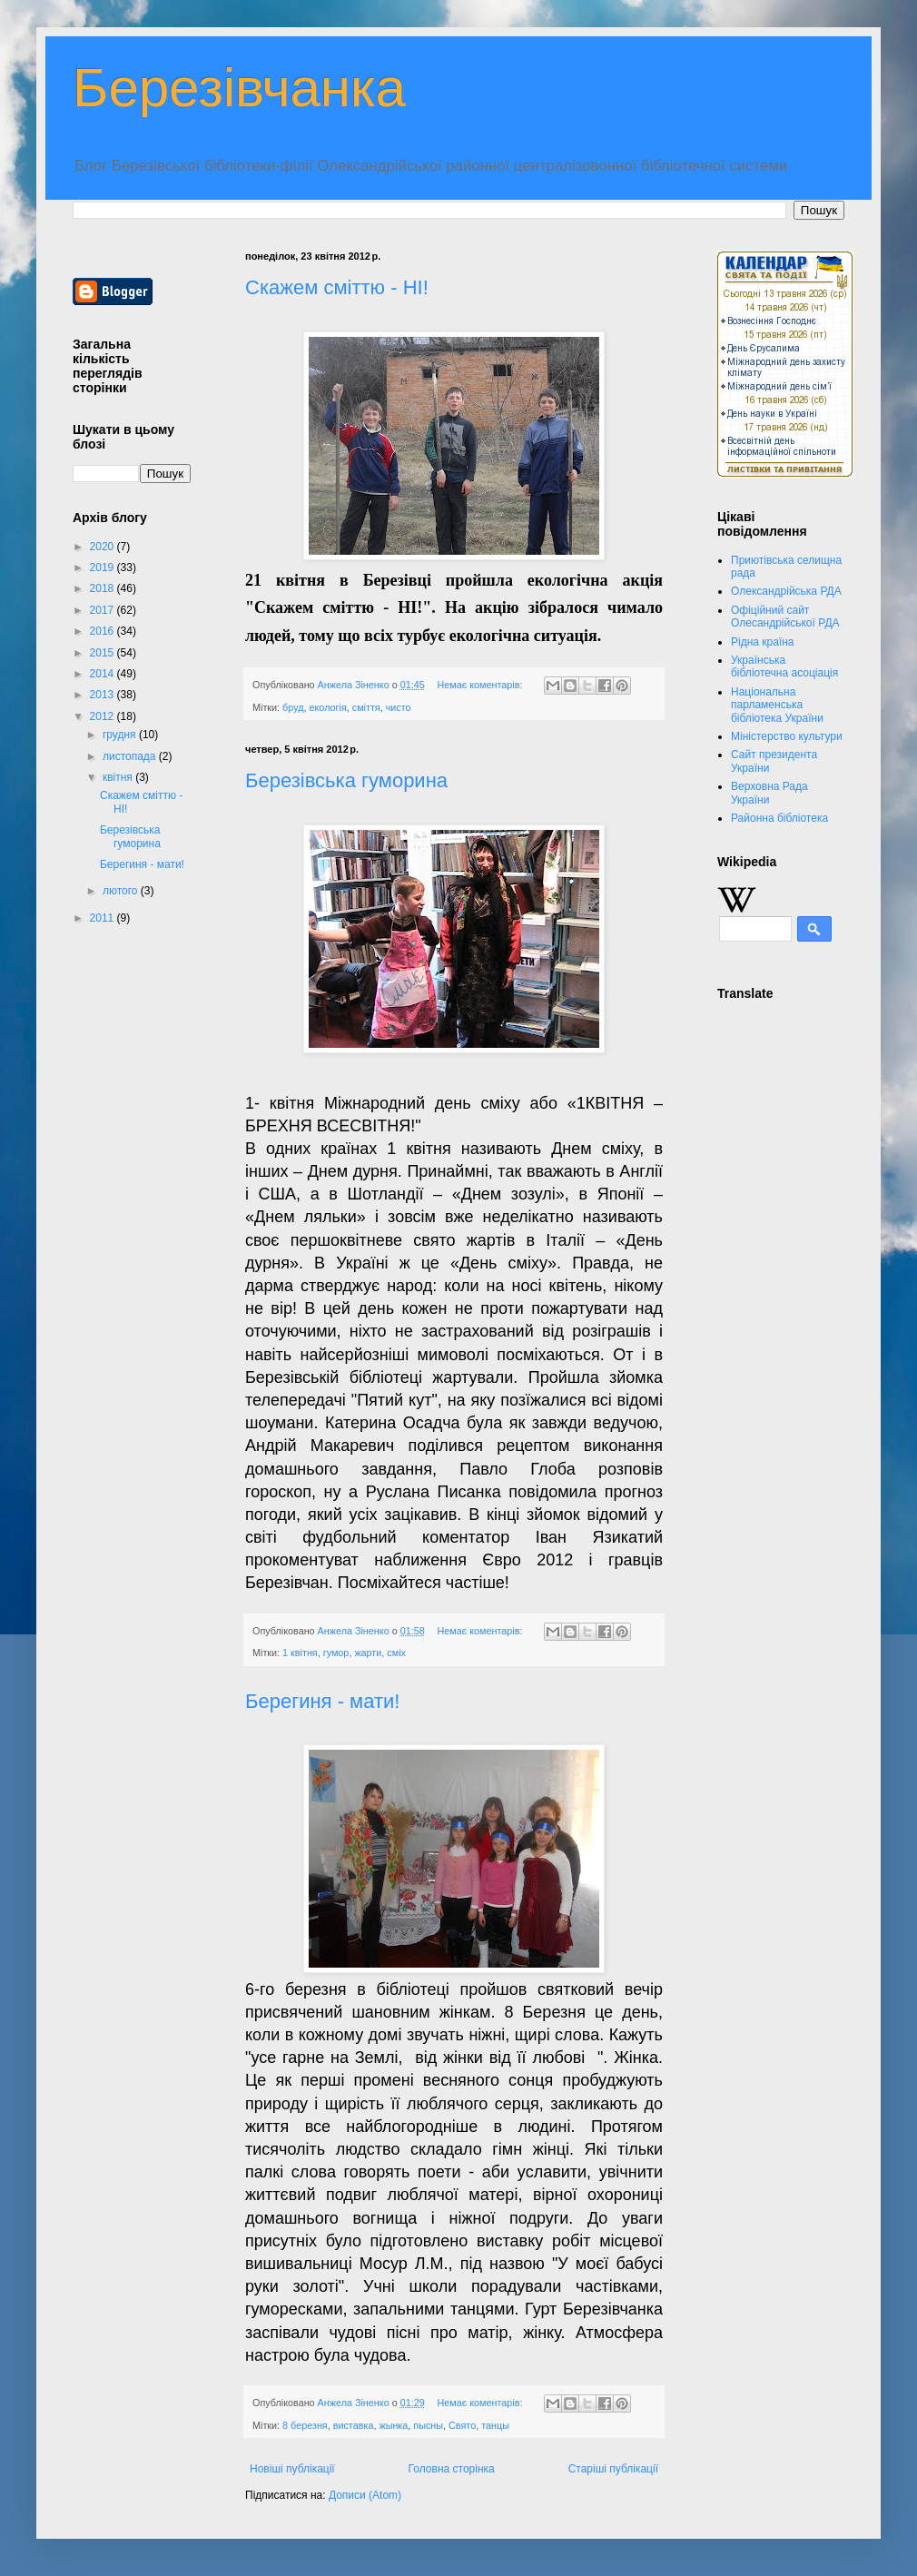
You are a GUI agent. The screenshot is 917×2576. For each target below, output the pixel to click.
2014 (103, 673)
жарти (367, 1652)
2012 (103, 716)
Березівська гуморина (346, 780)
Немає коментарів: (482, 684)
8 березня (305, 2425)
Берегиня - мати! (322, 1701)
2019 (103, 567)
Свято (462, 2425)
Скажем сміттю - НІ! (337, 287)
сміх (396, 1652)
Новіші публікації (292, 2468)
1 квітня (300, 1652)
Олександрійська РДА (786, 591)
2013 (103, 694)
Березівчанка (239, 87)
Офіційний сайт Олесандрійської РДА (785, 616)
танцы (495, 2425)
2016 (103, 631)
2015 (103, 652)
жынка (393, 2425)
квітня (119, 777)
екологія (328, 707)
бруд (292, 707)
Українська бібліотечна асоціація (784, 666)
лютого (122, 890)
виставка (353, 2425)
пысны (428, 2425)
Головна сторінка (452, 2468)
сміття (366, 707)
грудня (121, 734)
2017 (103, 610)
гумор (336, 1652)
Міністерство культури (787, 736)
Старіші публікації (613, 2468)
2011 (103, 918)
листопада (131, 756)
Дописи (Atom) (365, 2495)
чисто (398, 707)
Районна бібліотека (779, 818)
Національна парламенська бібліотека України (777, 705)
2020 (103, 546)
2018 (103, 588)
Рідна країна (762, 642)
